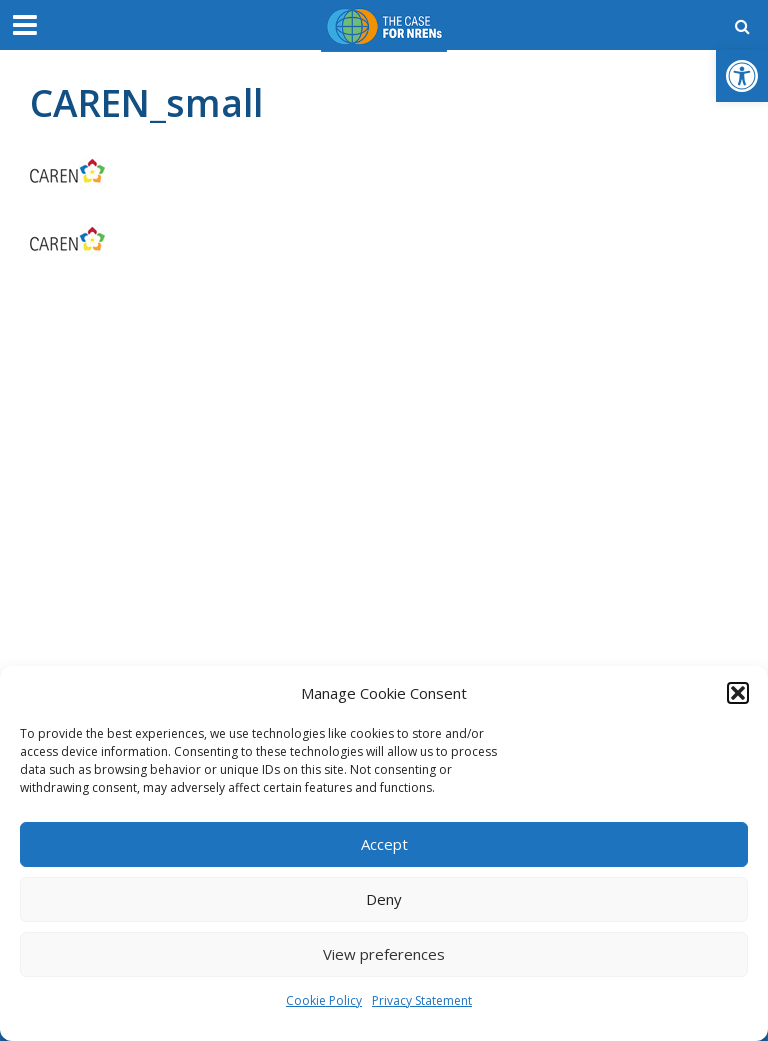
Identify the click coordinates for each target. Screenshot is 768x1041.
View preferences (384, 954)
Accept (384, 844)
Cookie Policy (324, 1000)
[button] (742, 76)
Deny (384, 899)
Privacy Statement (422, 1000)
